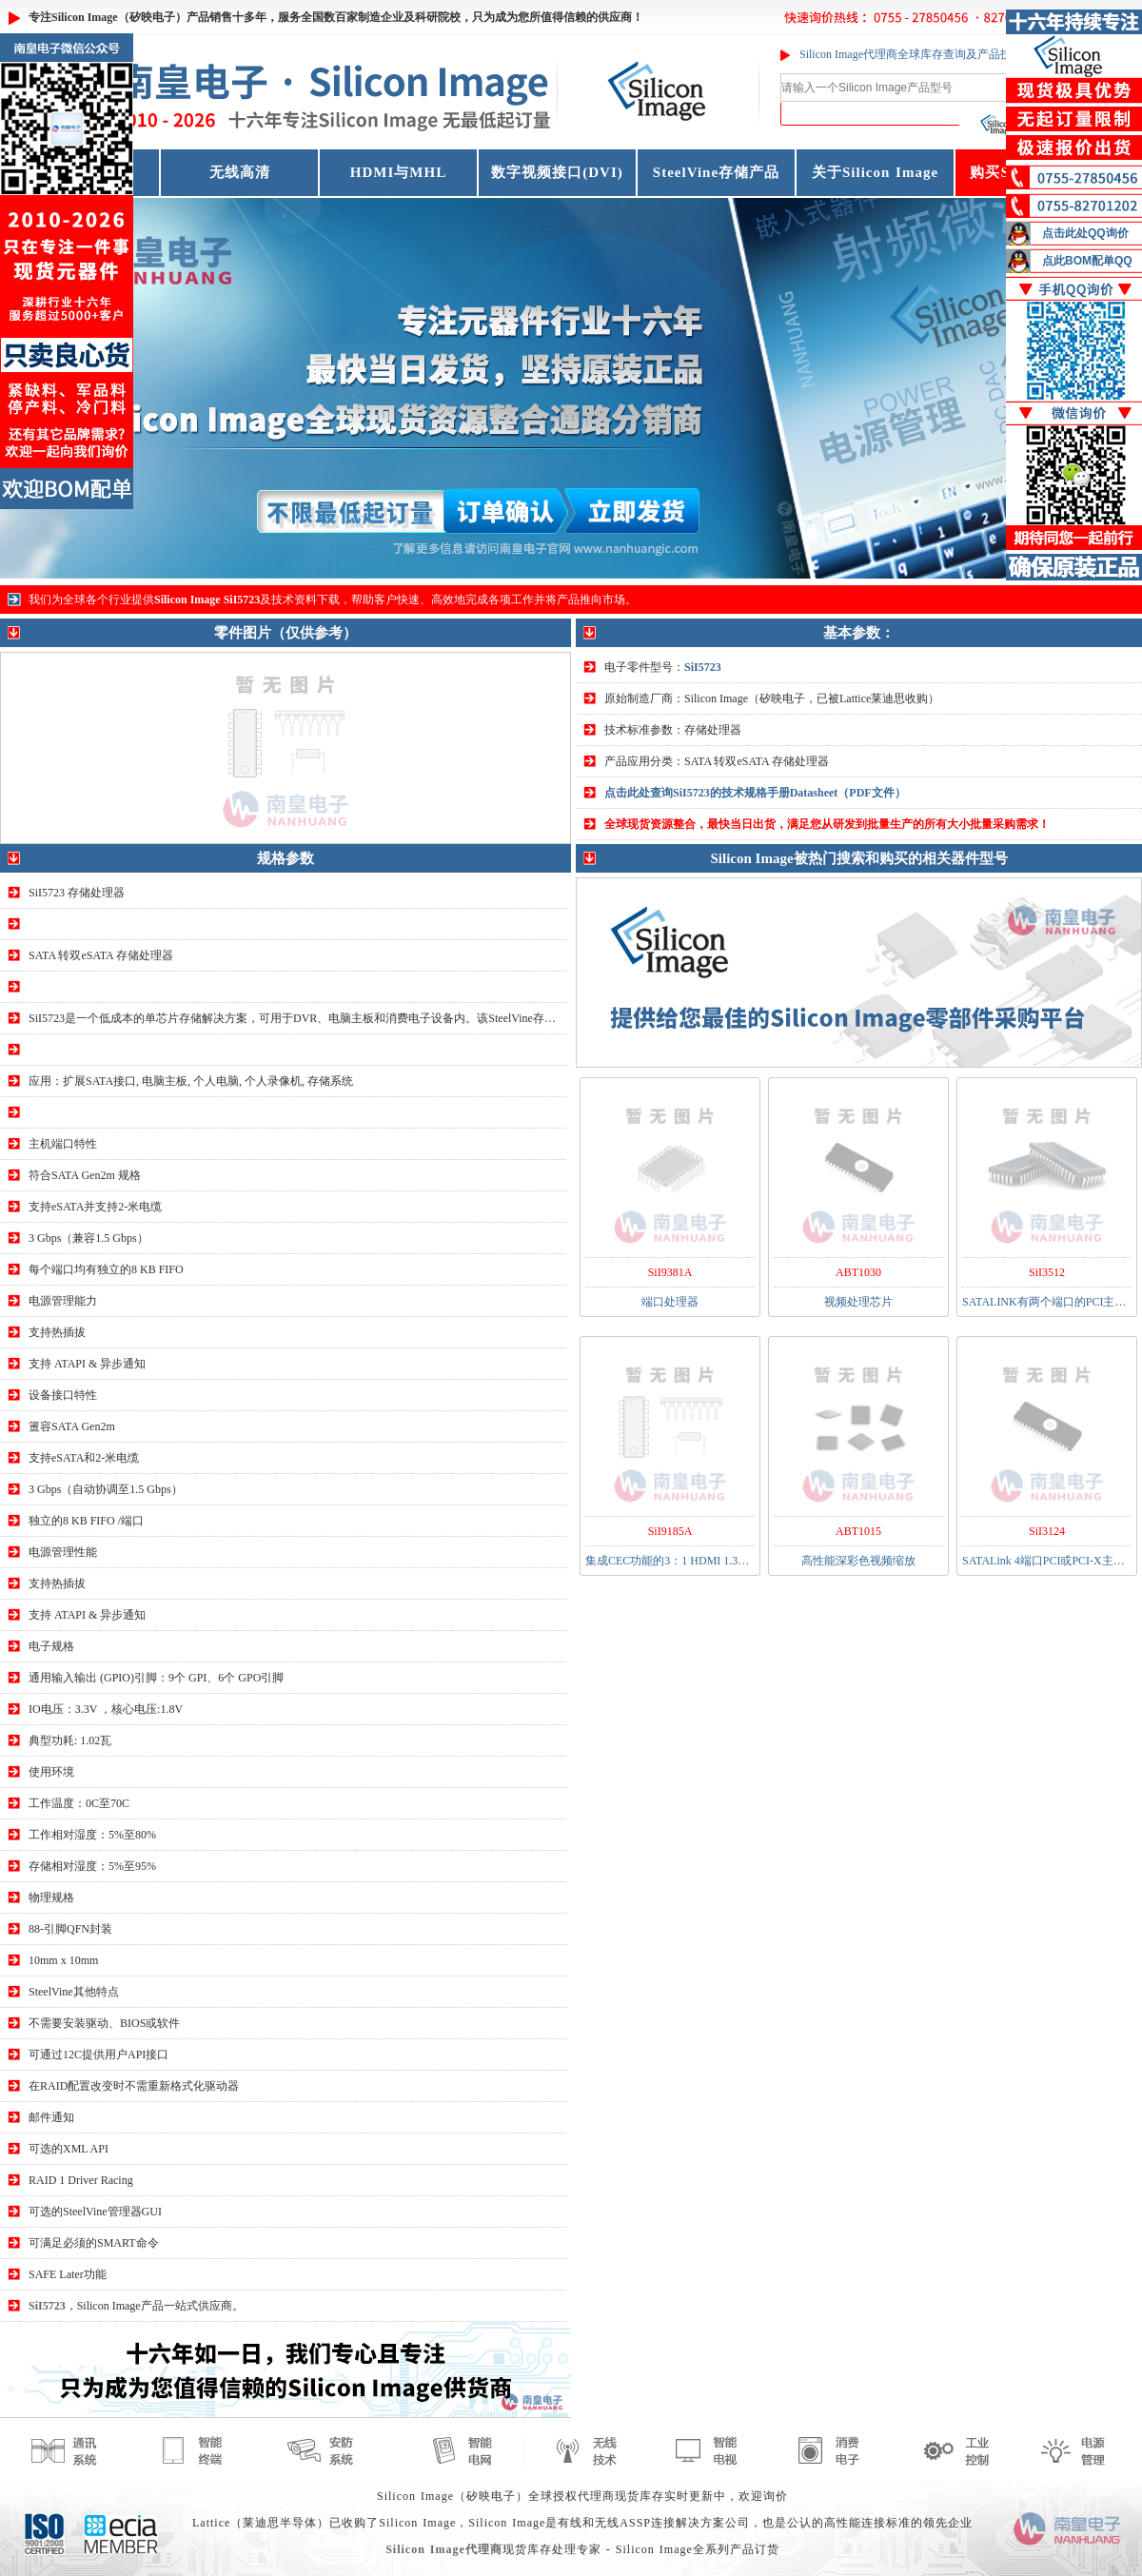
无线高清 (239, 172)
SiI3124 (1047, 1531)
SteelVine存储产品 (716, 172)
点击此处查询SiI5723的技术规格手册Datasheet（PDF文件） (755, 792)
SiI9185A (670, 1531)
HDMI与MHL (398, 172)
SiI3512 (1047, 1272)
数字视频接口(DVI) (557, 172)
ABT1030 (858, 1272)
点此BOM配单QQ (1087, 260)
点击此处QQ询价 (1085, 233)
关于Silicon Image (875, 172)
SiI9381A (670, 1272)
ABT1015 (858, 1531)
